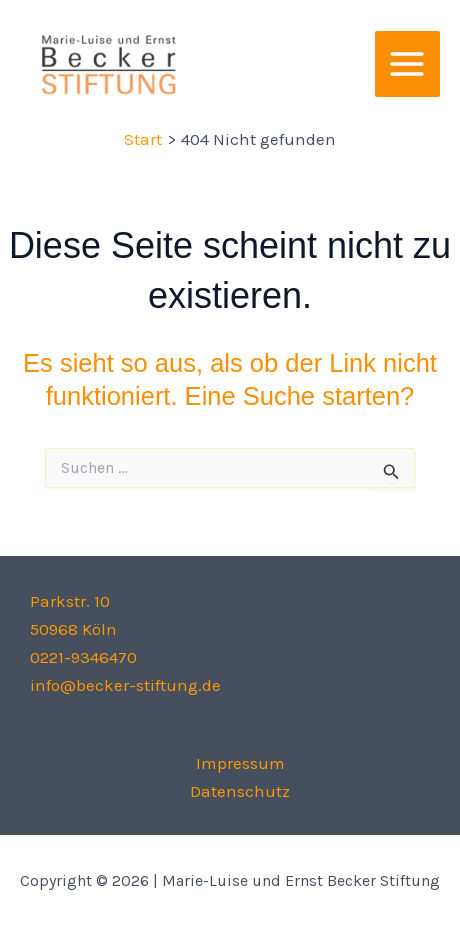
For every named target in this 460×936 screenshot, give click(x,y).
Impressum (240, 763)
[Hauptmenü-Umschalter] (408, 64)
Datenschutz (240, 791)
